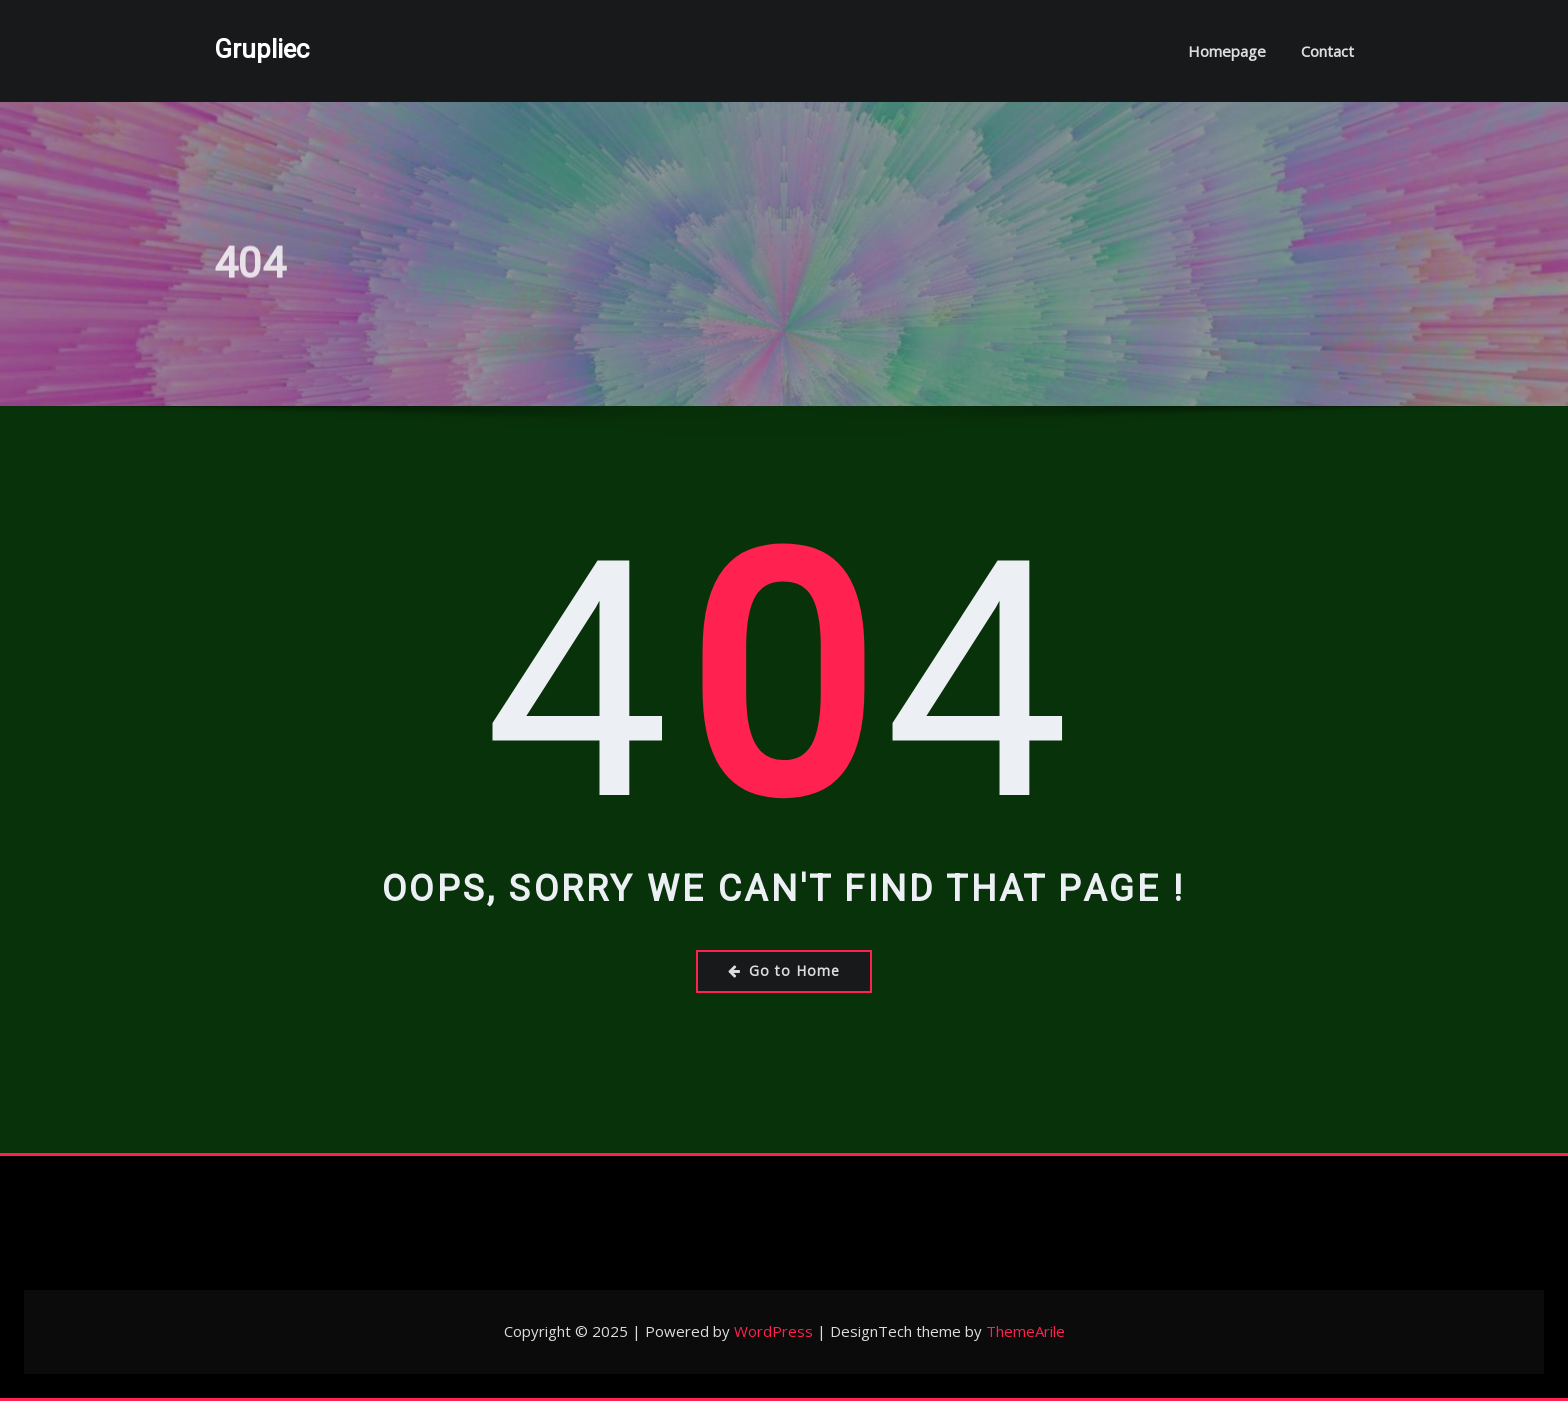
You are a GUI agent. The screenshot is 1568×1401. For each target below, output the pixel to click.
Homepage (1227, 51)
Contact (1327, 51)
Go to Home (784, 970)
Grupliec (261, 49)
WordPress (773, 1331)
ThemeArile (1025, 1331)
